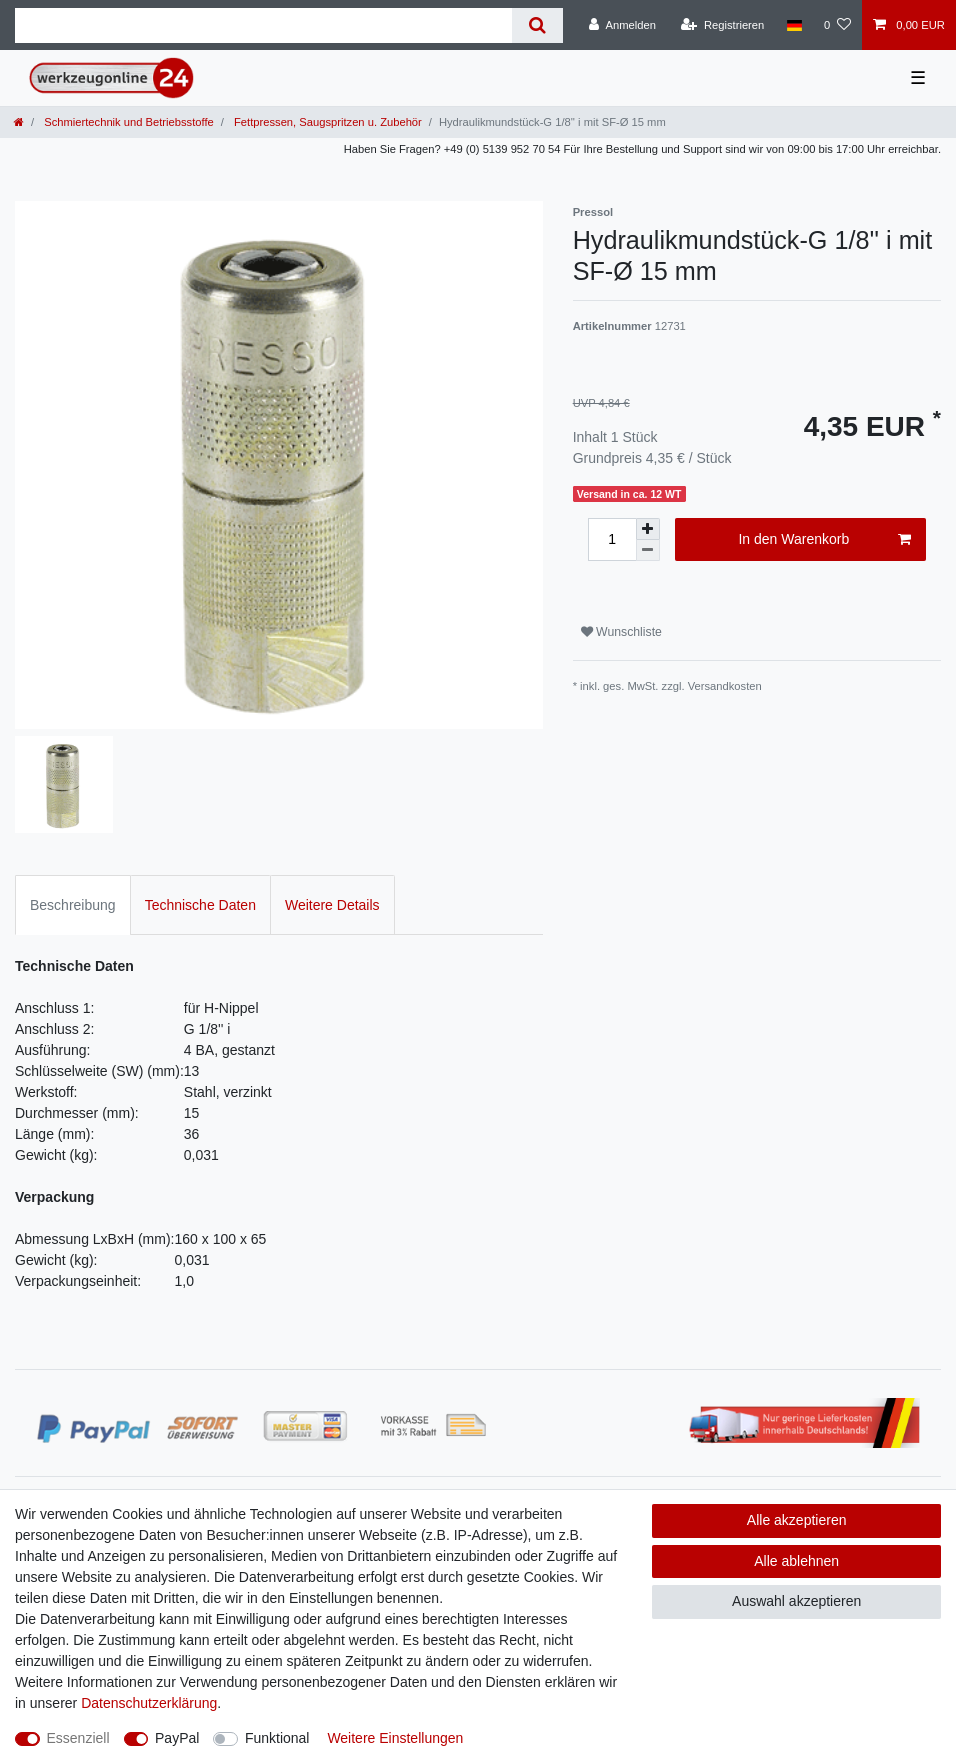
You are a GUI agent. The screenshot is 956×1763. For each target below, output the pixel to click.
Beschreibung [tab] (73, 905)
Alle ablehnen (796, 1561)
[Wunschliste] (837, 25)
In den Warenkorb (824, 540)
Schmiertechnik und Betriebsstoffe (127, 122)
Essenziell (78, 1738)
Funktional (277, 1738)
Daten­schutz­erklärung (149, 1703)
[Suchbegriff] (263, 25)
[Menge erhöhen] (648, 529)
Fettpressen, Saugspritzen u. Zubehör (326, 122)
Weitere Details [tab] (332, 905)
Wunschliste (621, 632)
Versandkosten (725, 686)
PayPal (177, 1738)
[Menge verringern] (648, 550)
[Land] (793, 25)
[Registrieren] (722, 25)
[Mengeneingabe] (612, 539)
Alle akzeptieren (797, 1520)
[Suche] (537, 25)
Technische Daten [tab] (200, 905)
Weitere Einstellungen (395, 1738)
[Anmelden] (622, 25)
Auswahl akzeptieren (796, 1601)
